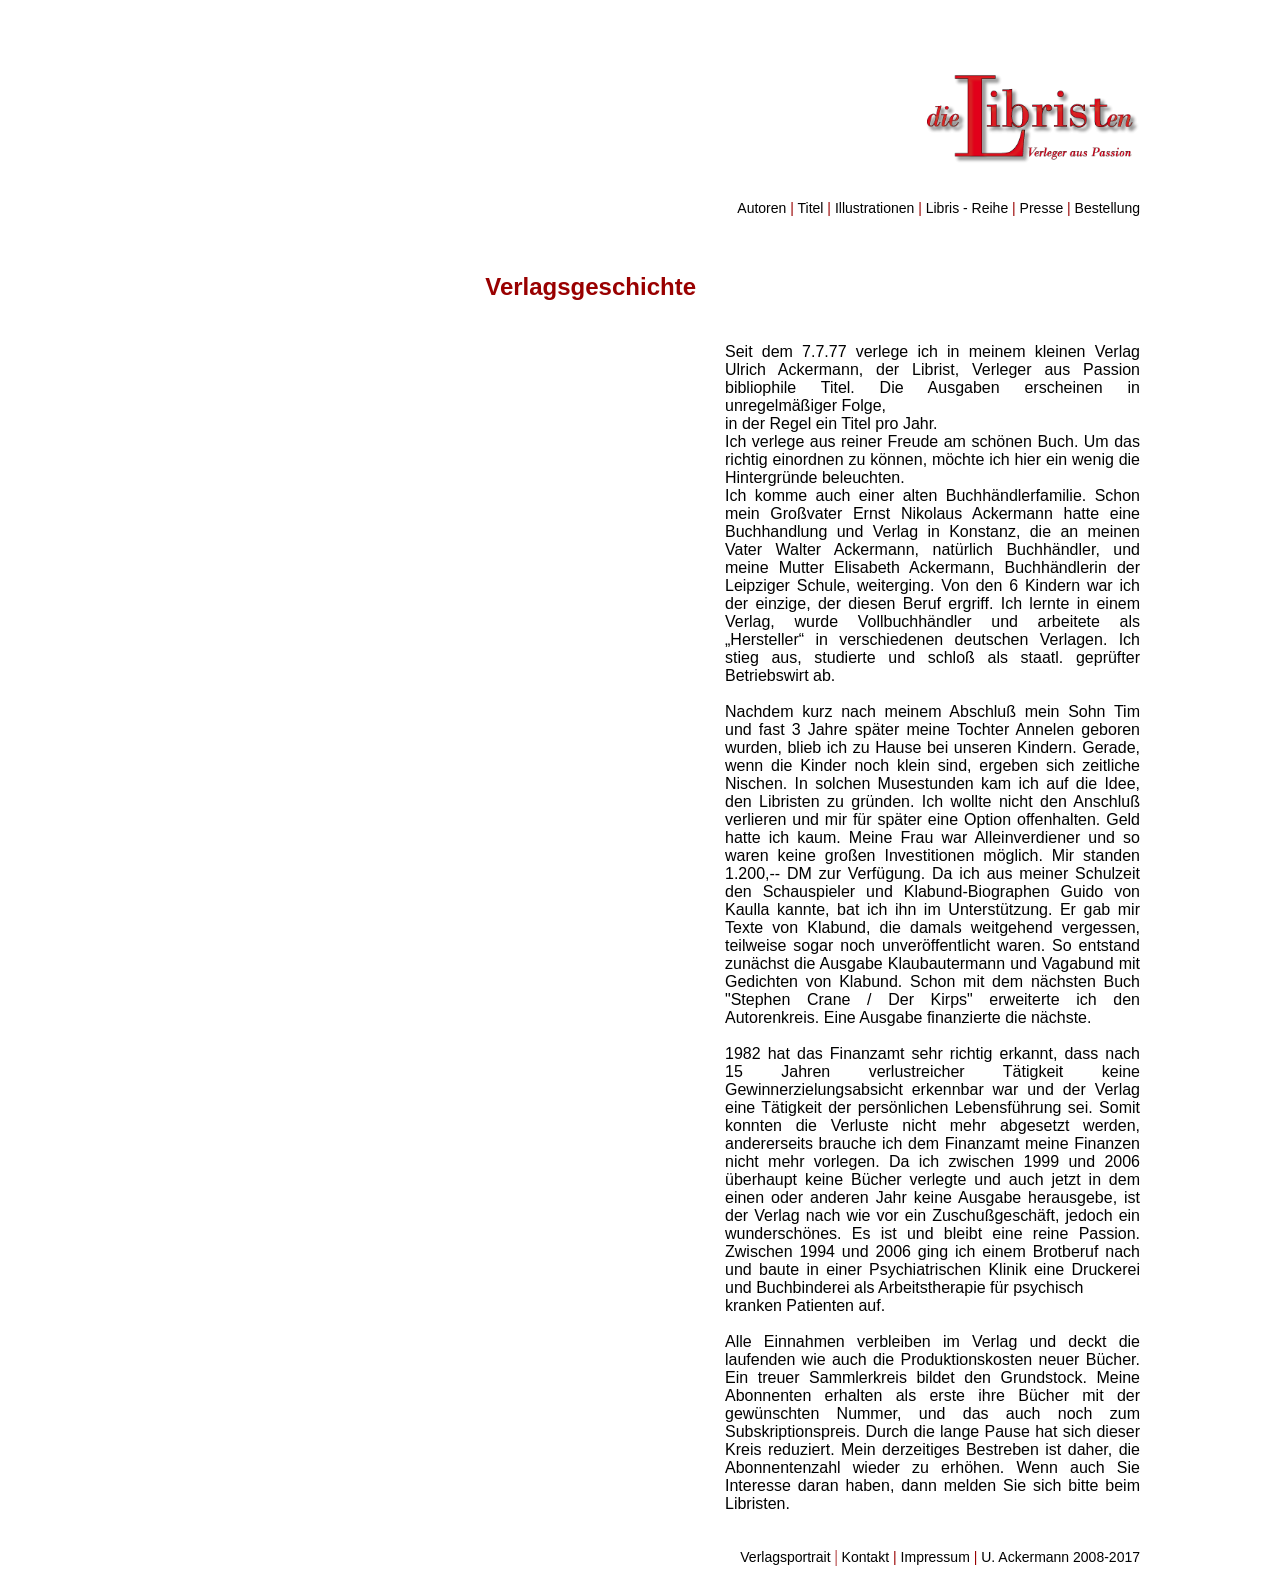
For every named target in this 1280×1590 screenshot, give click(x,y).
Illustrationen (874, 208)
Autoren (761, 208)
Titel (811, 208)
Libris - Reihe (967, 208)
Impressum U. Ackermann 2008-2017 (1020, 1557)
